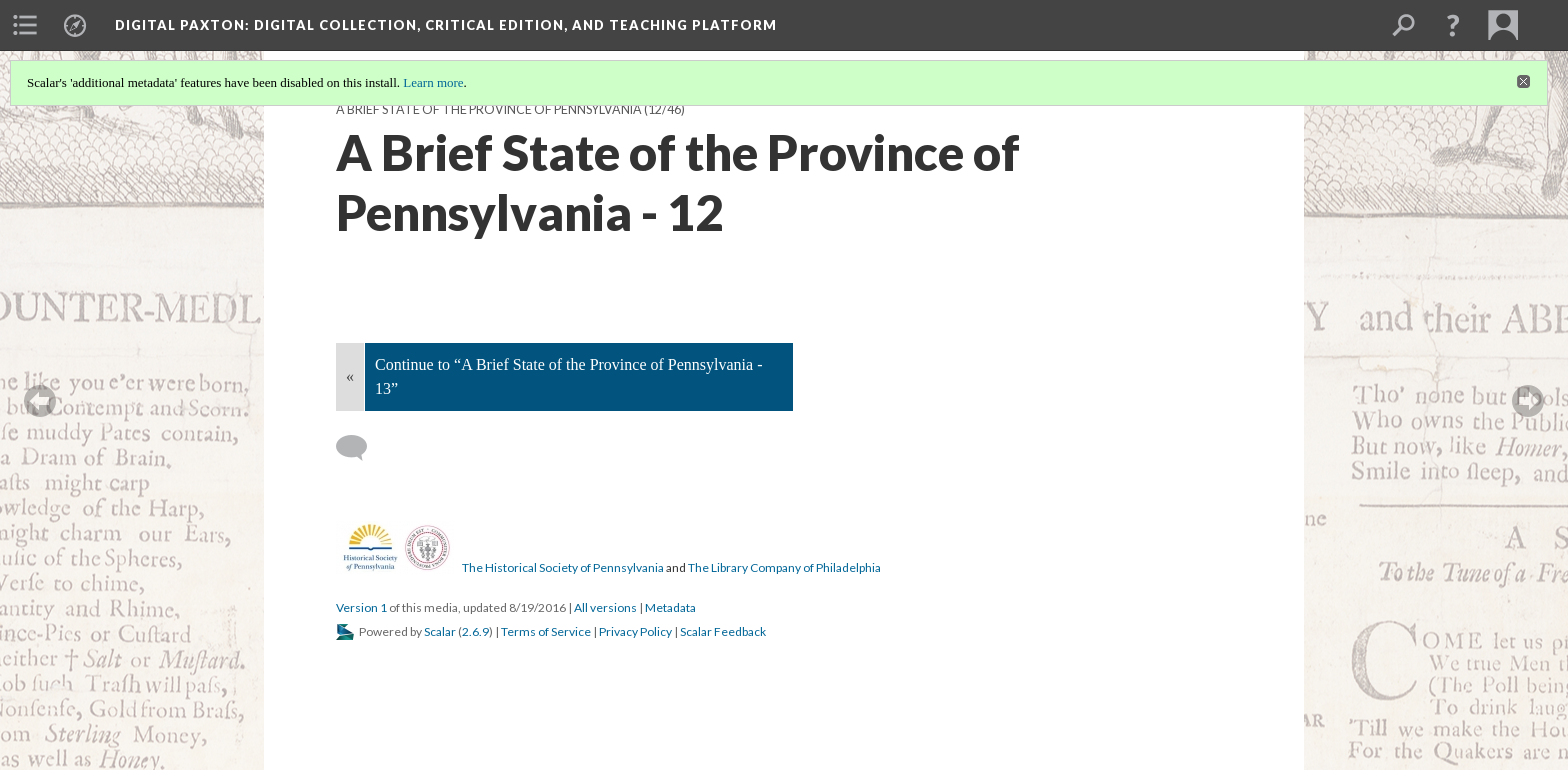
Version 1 (361, 607)
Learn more (433, 82)
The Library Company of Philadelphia (784, 567)
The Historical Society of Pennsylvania (563, 567)
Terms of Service (546, 631)
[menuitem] (25, 25)
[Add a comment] (360, 448)
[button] (1453, 25)
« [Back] (350, 376)
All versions (605, 607)
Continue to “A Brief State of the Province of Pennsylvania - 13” (568, 376)
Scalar (440, 631)
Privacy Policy (635, 631)
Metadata (670, 607)
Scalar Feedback (723, 631)
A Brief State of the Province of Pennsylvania (489, 109)
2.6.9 (475, 631)
